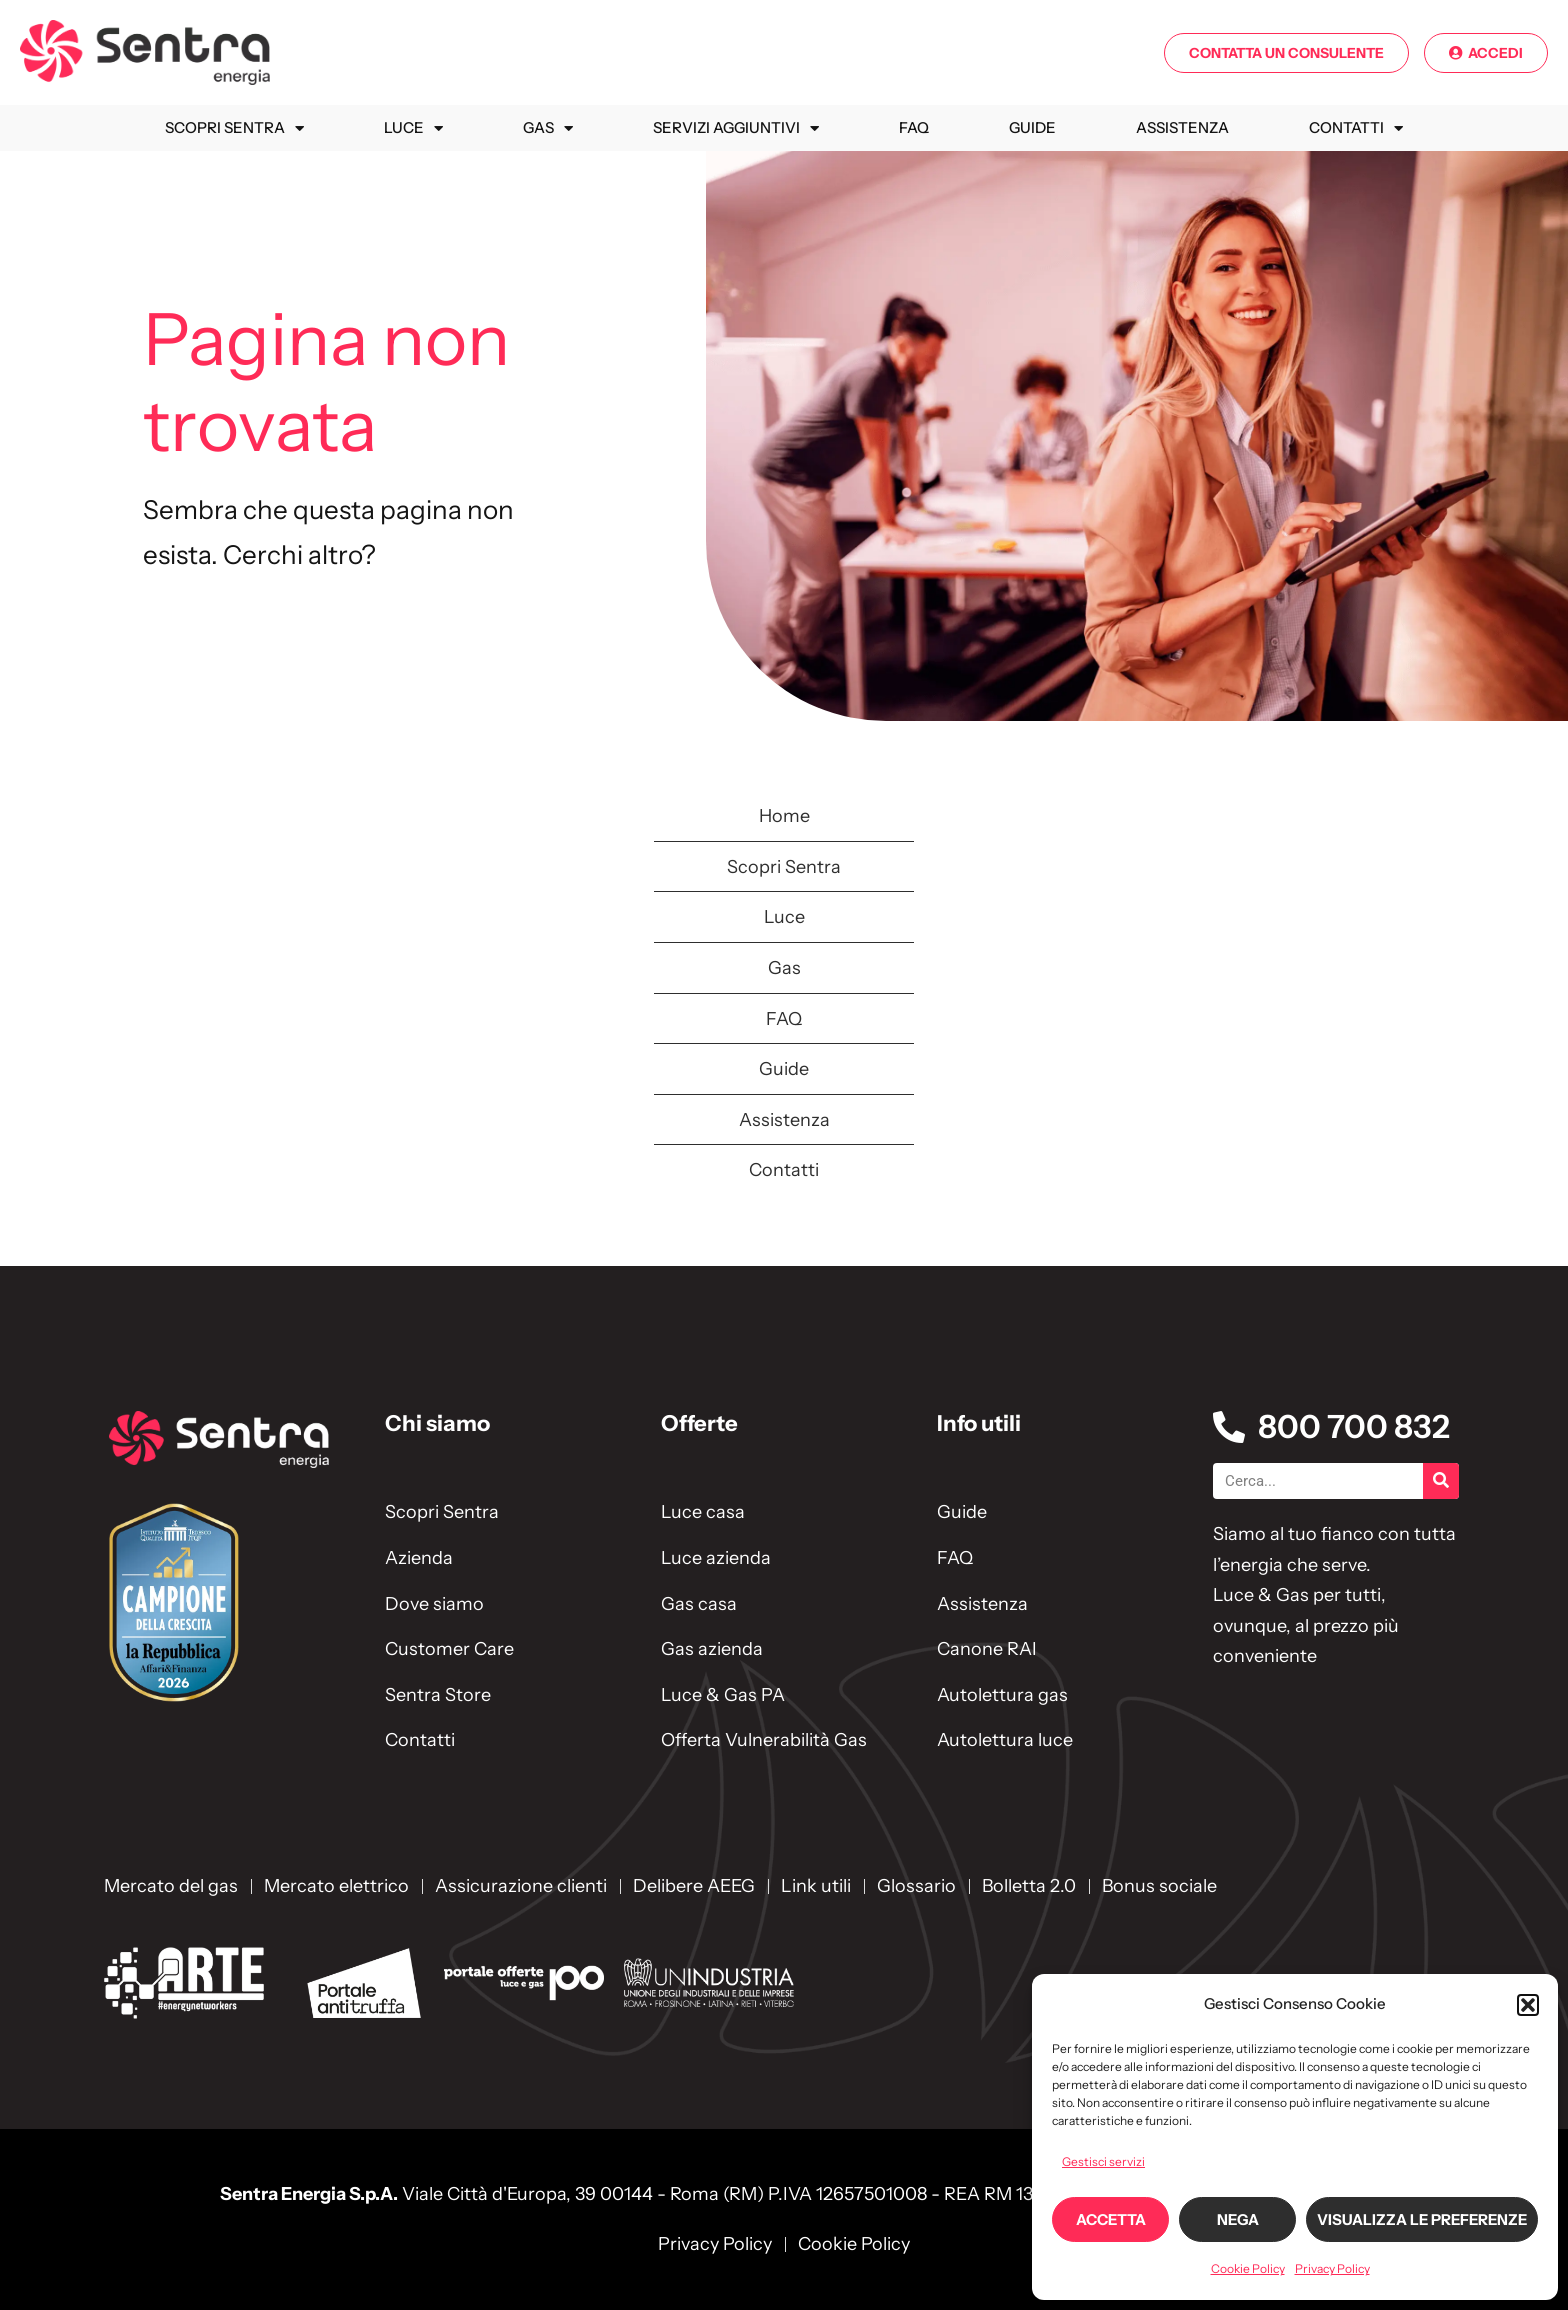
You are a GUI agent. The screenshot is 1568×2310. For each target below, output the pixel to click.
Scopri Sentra (234, 128)
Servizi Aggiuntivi (736, 128)
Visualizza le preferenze (1422, 2219)
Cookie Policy (1248, 2268)
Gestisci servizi (1103, 2161)
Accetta (1111, 2219)
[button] (1528, 2005)
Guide (1032, 127)
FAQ (914, 127)
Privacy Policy (1332, 2268)
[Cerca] (1441, 1481)
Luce (413, 128)
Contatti (1356, 128)
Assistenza (1182, 127)
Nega (1238, 2219)
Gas (548, 128)
